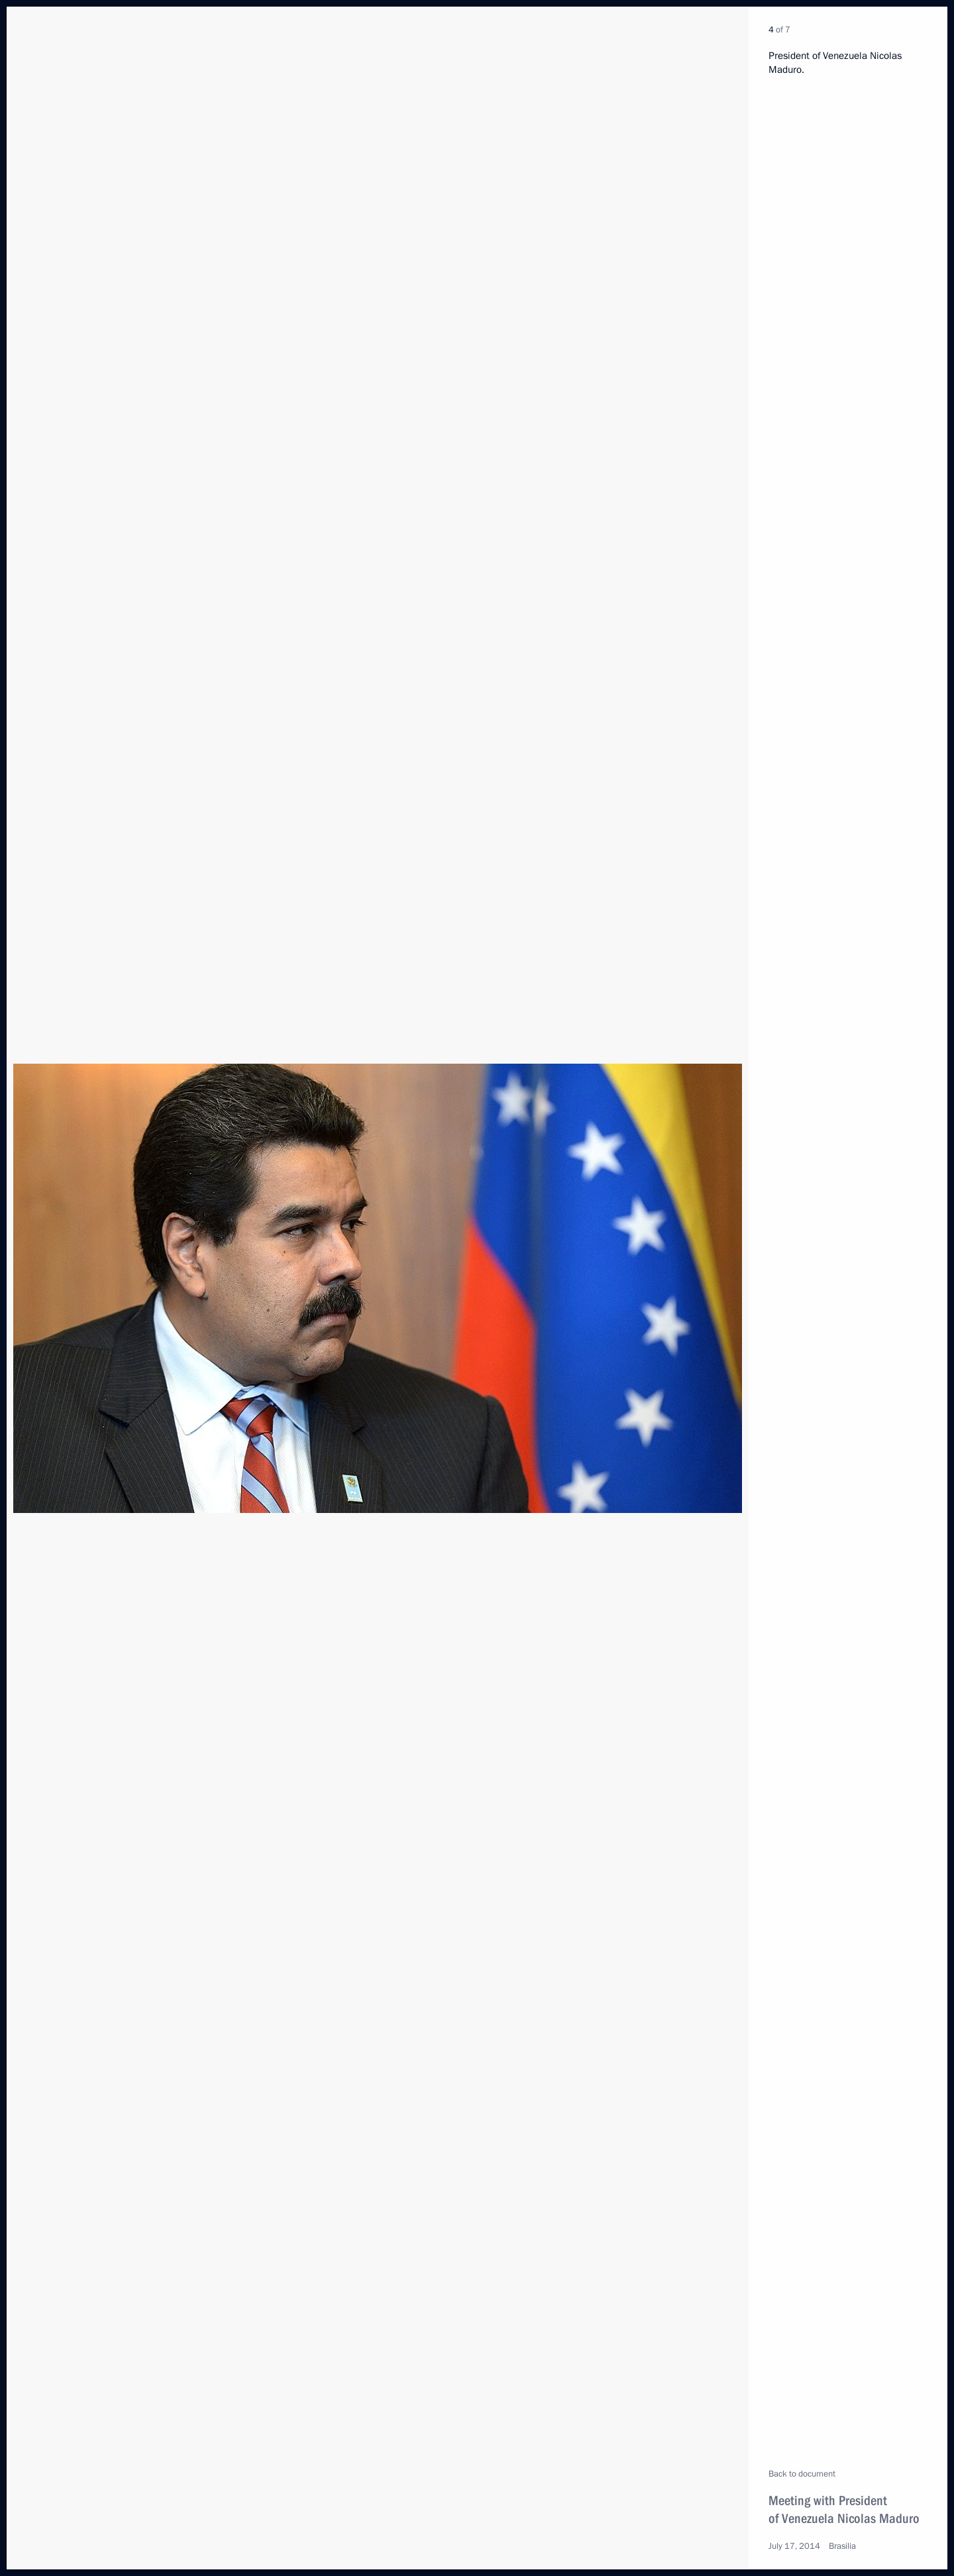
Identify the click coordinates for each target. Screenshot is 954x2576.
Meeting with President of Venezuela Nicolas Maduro (844, 2509)
